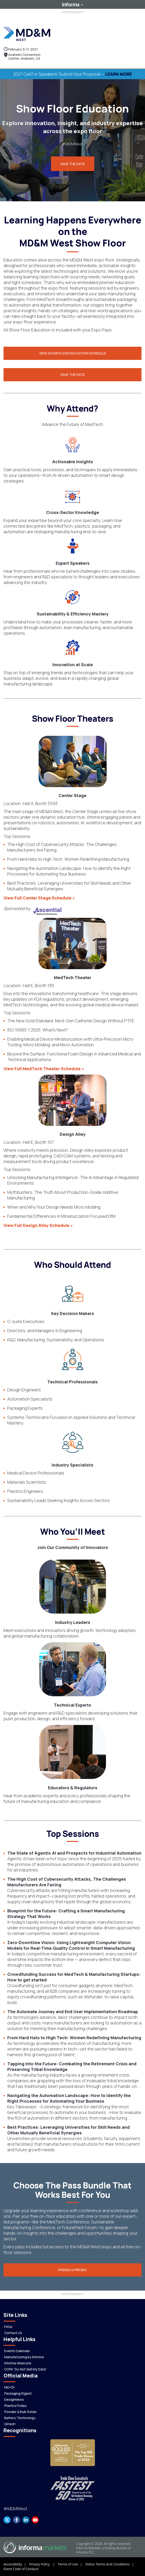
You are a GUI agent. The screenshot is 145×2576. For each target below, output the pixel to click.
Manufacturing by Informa (24, 2357)
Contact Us (13, 2333)
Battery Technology (19, 2418)
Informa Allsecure (17, 2363)
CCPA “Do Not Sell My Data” (25, 2369)
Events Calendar (17, 2351)
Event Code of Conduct (21, 2569)
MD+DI (9, 2387)
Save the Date (72, 164)
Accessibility (16, 2564)
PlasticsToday (15, 2405)
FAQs (8, 2326)
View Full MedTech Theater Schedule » (44, 1068)
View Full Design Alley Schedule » (38, 1225)
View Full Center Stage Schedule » (39, 898)
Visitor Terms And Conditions (110, 2564)
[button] (72, 353)
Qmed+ (10, 2424)
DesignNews (14, 2399)
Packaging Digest (18, 2393)
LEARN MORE (118, 74)
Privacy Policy (43, 2564)
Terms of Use (71, 2564)
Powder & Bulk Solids (20, 2411)
